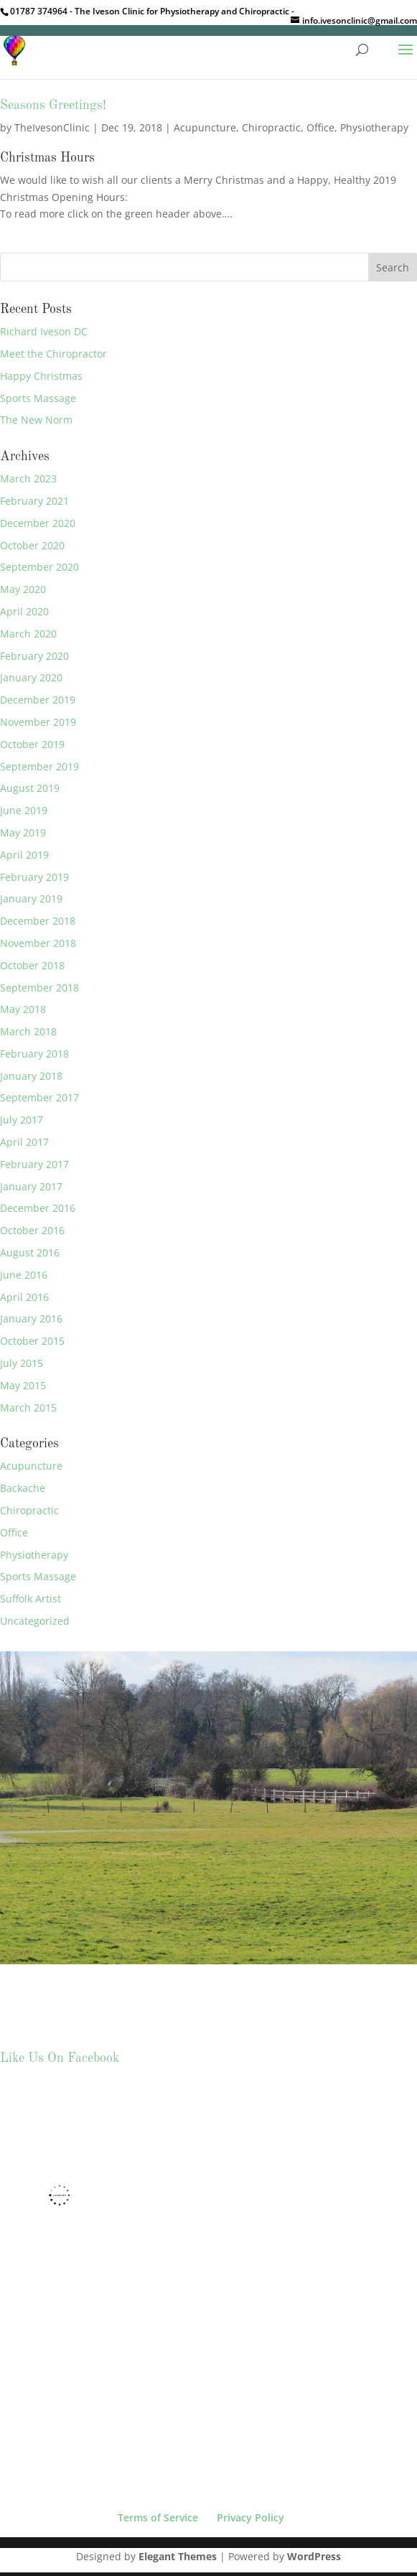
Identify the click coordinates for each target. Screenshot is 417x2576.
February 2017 (34, 1164)
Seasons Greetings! (53, 105)
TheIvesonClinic (52, 127)
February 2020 (34, 656)
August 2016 (30, 1252)
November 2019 (38, 722)
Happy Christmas (41, 376)
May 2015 (23, 1385)
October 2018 (32, 965)
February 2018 (34, 1053)
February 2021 (34, 501)
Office (320, 127)
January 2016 (31, 1318)
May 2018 (23, 1009)
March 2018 (28, 1031)
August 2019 (30, 788)
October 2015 (32, 1341)
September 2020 (39, 567)
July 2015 (21, 1363)
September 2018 (39, 987)
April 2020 (24, 611)
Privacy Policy (250, 2517)
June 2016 (23, 1275)
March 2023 (28, 478)
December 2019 (37, 699)
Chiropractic (271, 127)
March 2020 (28, 633)
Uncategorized (35, 1621)
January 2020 (31, 677)
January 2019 (31, 898)
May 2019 (23, 832)
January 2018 (31, 1076)
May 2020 (23, 589)
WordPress (314, 2556)
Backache (22, 1488)
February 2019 (34, 877)
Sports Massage (38, 398)
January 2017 (31, 1186)
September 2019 (39, 766)
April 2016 (24, 1297)
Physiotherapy (374, 127)
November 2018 (38, 943)
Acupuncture (205, 127)
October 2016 (32, 1230)
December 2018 (37, 921)
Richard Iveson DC (44, 331)
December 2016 (37, 1208)
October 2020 (32, 545)
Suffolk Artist (30, 1598)
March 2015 (28, 1407)
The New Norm (36, 419)
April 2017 (24, 1142)
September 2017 (39, 1097)
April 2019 (24, 855)
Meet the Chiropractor (53, 353)
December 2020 (37, 523)
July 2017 (21, 1119)
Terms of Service (158, 2517)
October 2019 (32, 744)
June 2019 (23, 810)
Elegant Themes (178, 2556)
